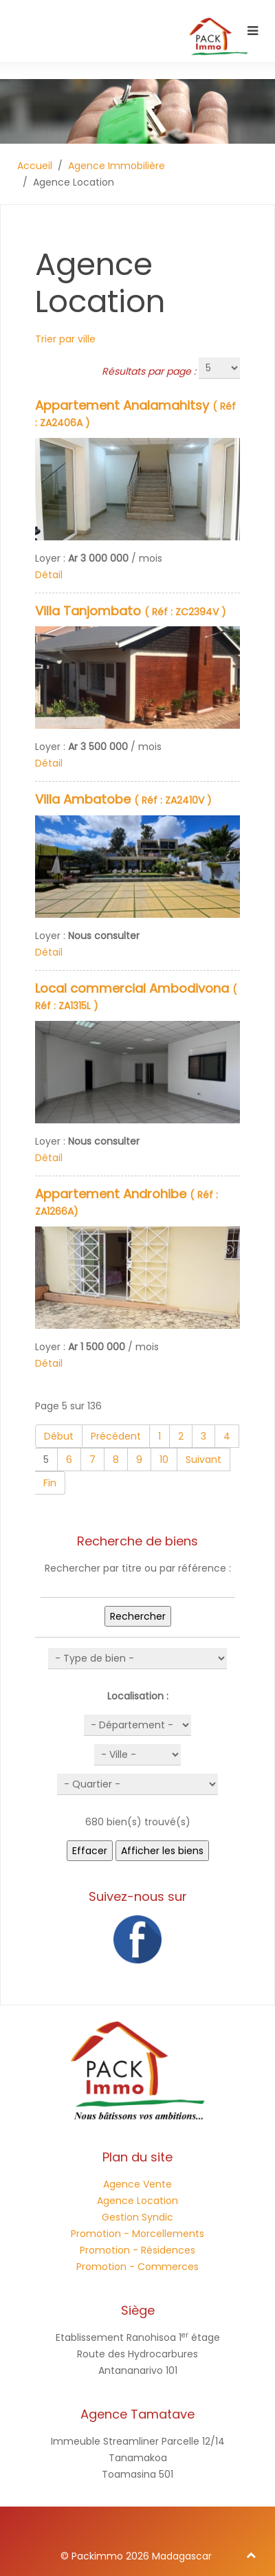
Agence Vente (137, 2184)
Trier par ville (65, 339)
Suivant (203, 1459)
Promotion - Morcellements (137, 2234)
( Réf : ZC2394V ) (130, 612)
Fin (49, 1483)
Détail (49, 575)
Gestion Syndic (137, 2217)
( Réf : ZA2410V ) (123, 800)
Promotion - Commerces (137, 2267)
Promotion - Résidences (137, 2250)
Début (59, 1436)
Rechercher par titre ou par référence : (138, 1568)
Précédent (116, 1436)
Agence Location (137, 2201)
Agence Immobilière (116, 166)
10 (164, 1459)
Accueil (34, 166)
